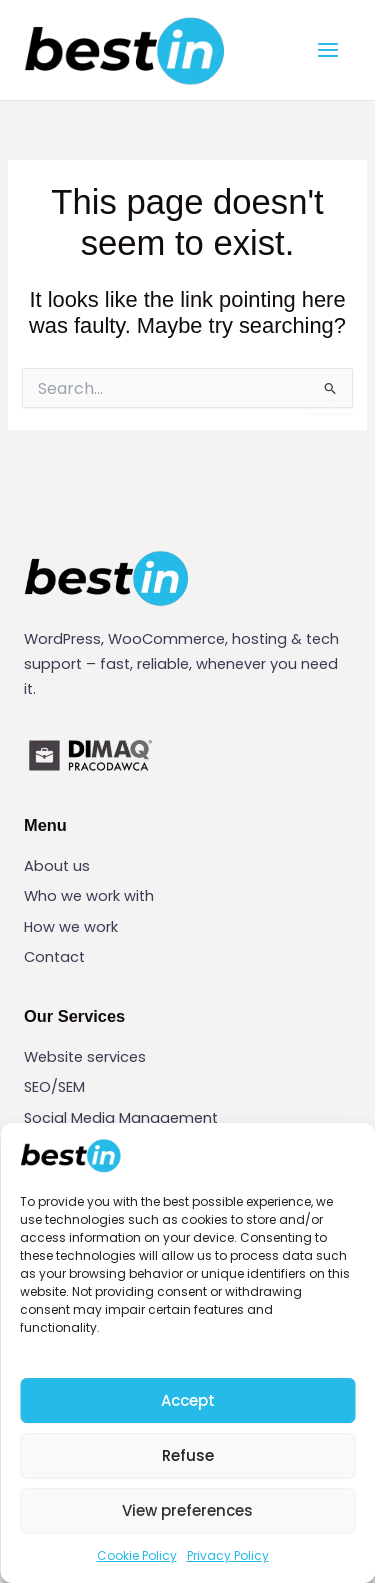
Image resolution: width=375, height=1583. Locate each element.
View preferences (187, 1510)
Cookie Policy (137, 1555)
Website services (85, 1057)
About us (57, 866)
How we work (71, 927)
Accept (188, 1400)
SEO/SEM (54, 1087)
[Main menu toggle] (328, 50)
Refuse (188, 1455)
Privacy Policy (228, 1555)
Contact (54, 957)
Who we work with (89, 896)
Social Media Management (121, 1118)
